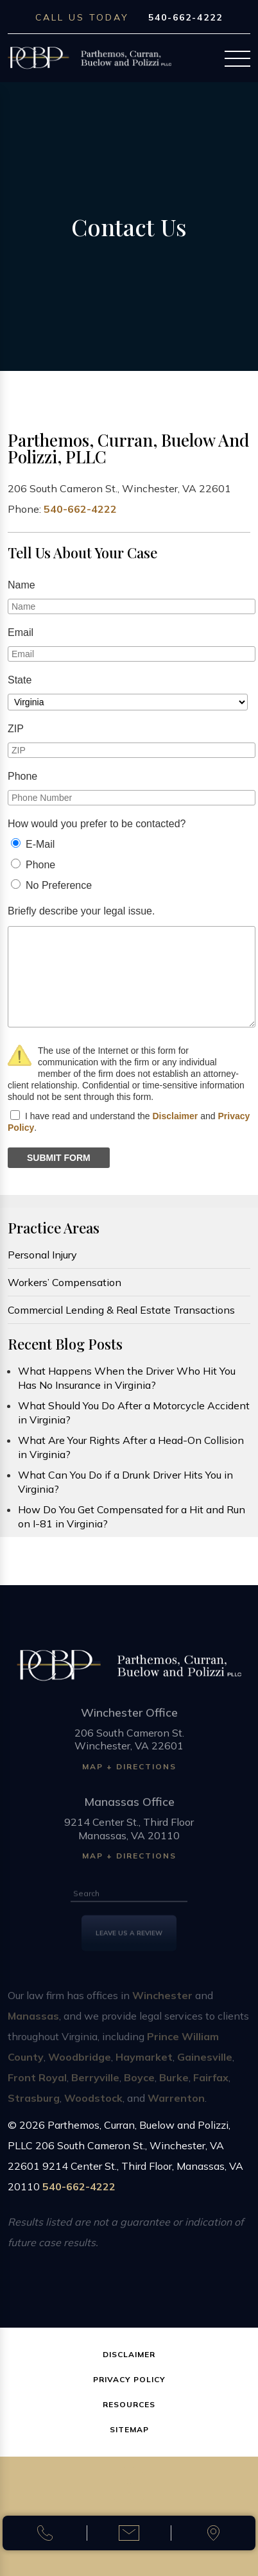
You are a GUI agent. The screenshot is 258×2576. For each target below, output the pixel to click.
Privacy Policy (129, 2379)
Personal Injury (42, 1254)
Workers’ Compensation (64, 1282)
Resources (129, 2404)
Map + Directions (129, 1773)
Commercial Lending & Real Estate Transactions (121, 1309)
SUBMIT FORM (58, 1158)
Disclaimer (175, 1116)
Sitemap (129, 2429)
